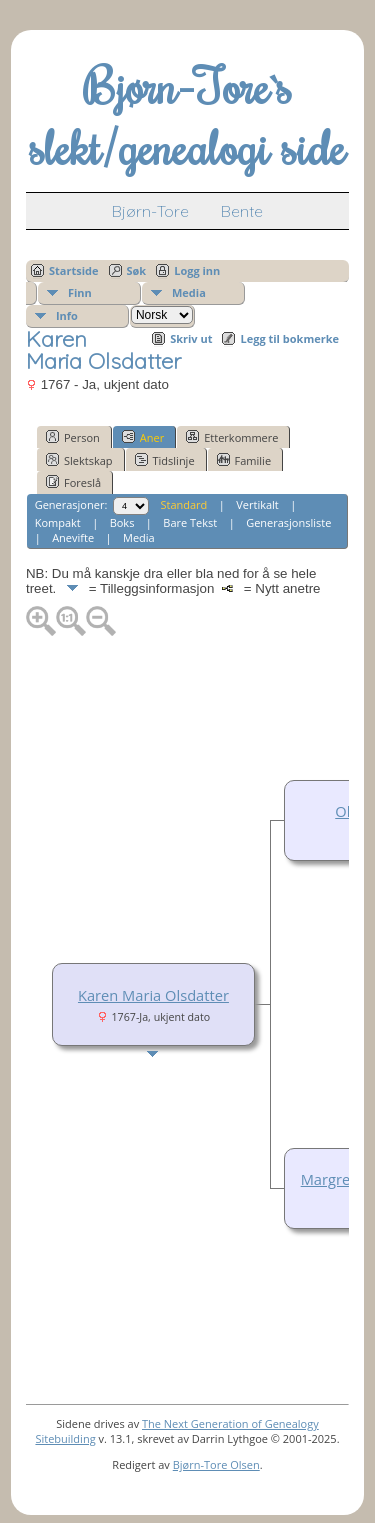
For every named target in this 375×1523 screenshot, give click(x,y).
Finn (80, 292)
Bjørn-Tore (150, 211)
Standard (183, 504)
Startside (74, 270)
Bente (242, 211)
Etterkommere (232, 437)
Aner (143, 437)
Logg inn (197, 270)
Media (189, 292)
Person (73, 437)
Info (67, 315)
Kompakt (58, 522)
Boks (122, 522)
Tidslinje (165, 460)
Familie (244, 460)
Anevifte (73, 537)
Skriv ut (191, 338)
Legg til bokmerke (289, 338)
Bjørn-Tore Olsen (216, 1464)
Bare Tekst (190, 522)
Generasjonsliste (288, 522)
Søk (137, 270)
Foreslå (73, 482)
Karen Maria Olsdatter (153, 995)
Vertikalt (257, 504)
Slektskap (79, 460)
